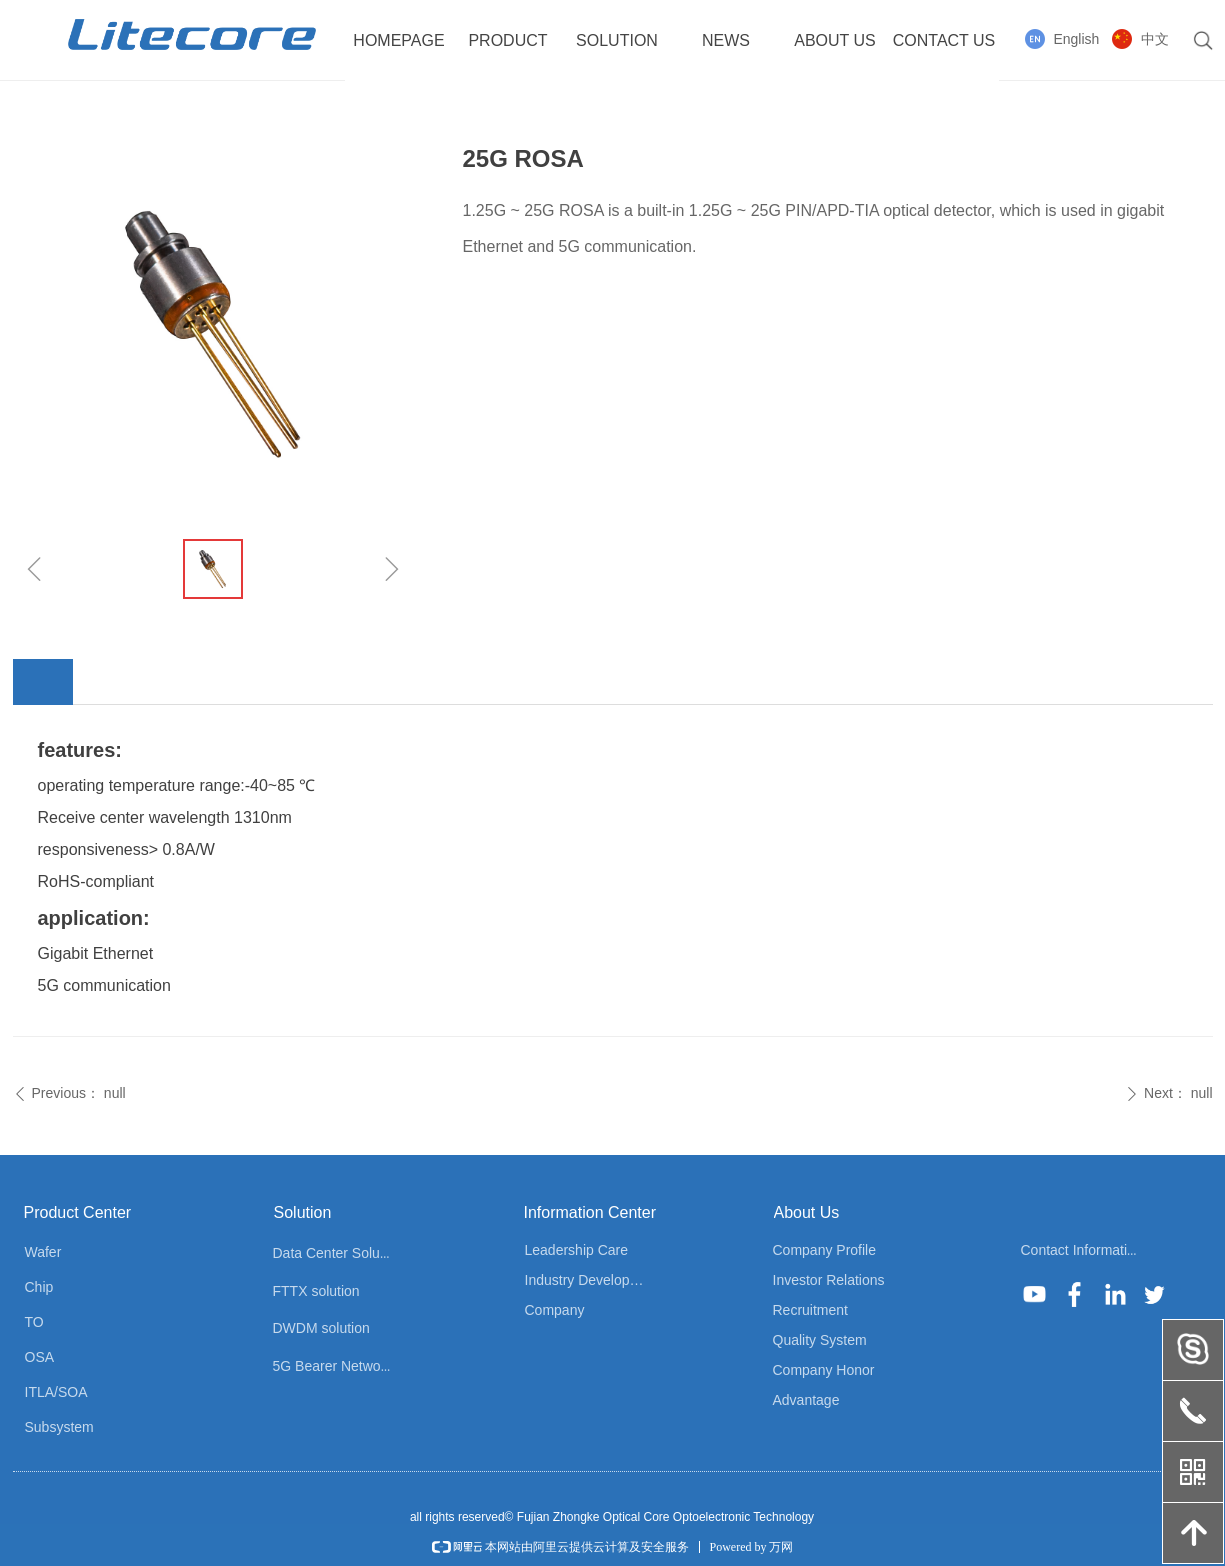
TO (34, 1322)
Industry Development (593, 1280)
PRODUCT (507, 40)
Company (555, 1310)
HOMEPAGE (398, 40)
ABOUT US (835, 40)
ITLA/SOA (56, 1392)
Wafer (43, 1252)
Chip (39, 1287)
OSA (40, 1357)
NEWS (726, 40)
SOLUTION (617, 40)
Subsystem (59, 1427)
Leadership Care (577, 1250)
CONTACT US (944, 40)
